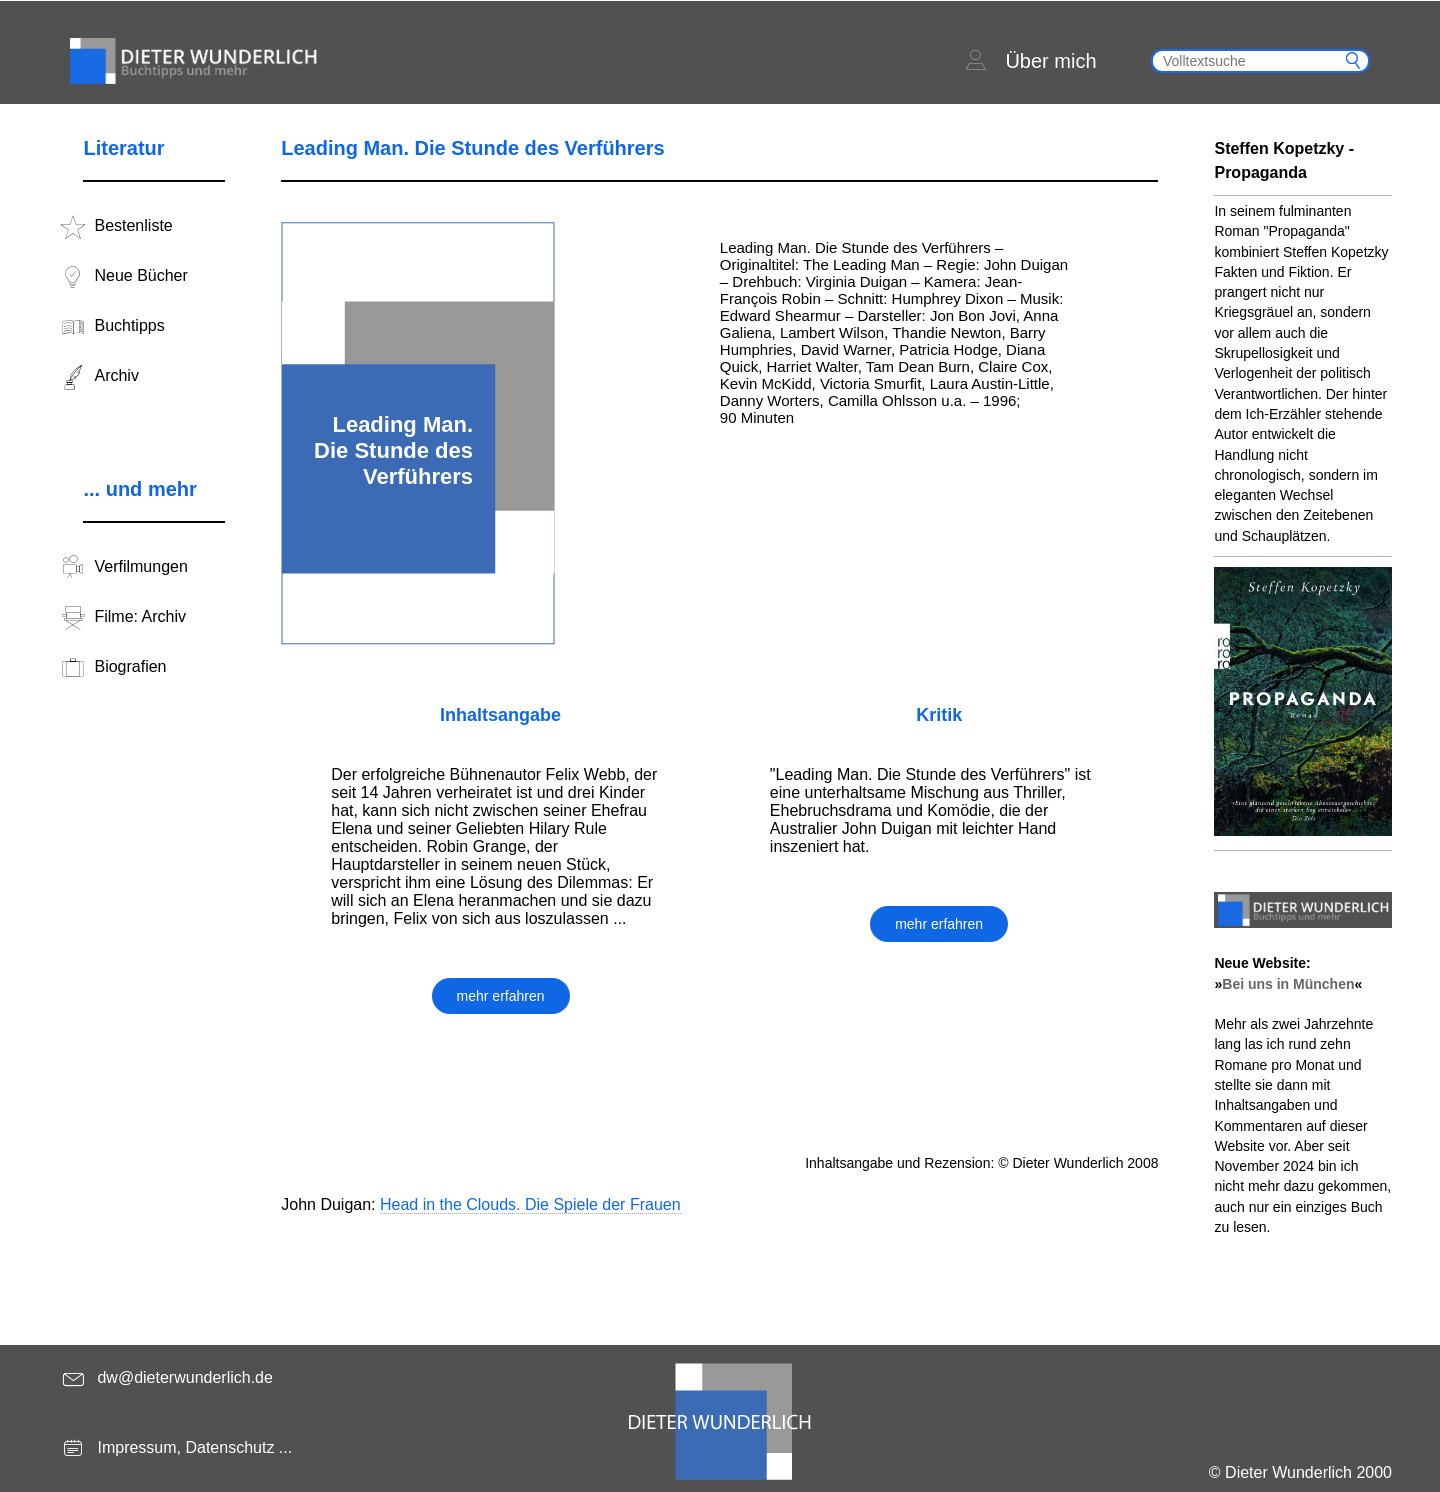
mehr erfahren (501, 996)
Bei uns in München (1288, 984)
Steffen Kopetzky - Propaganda (1284, 160)
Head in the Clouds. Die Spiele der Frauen (530, 1204)
